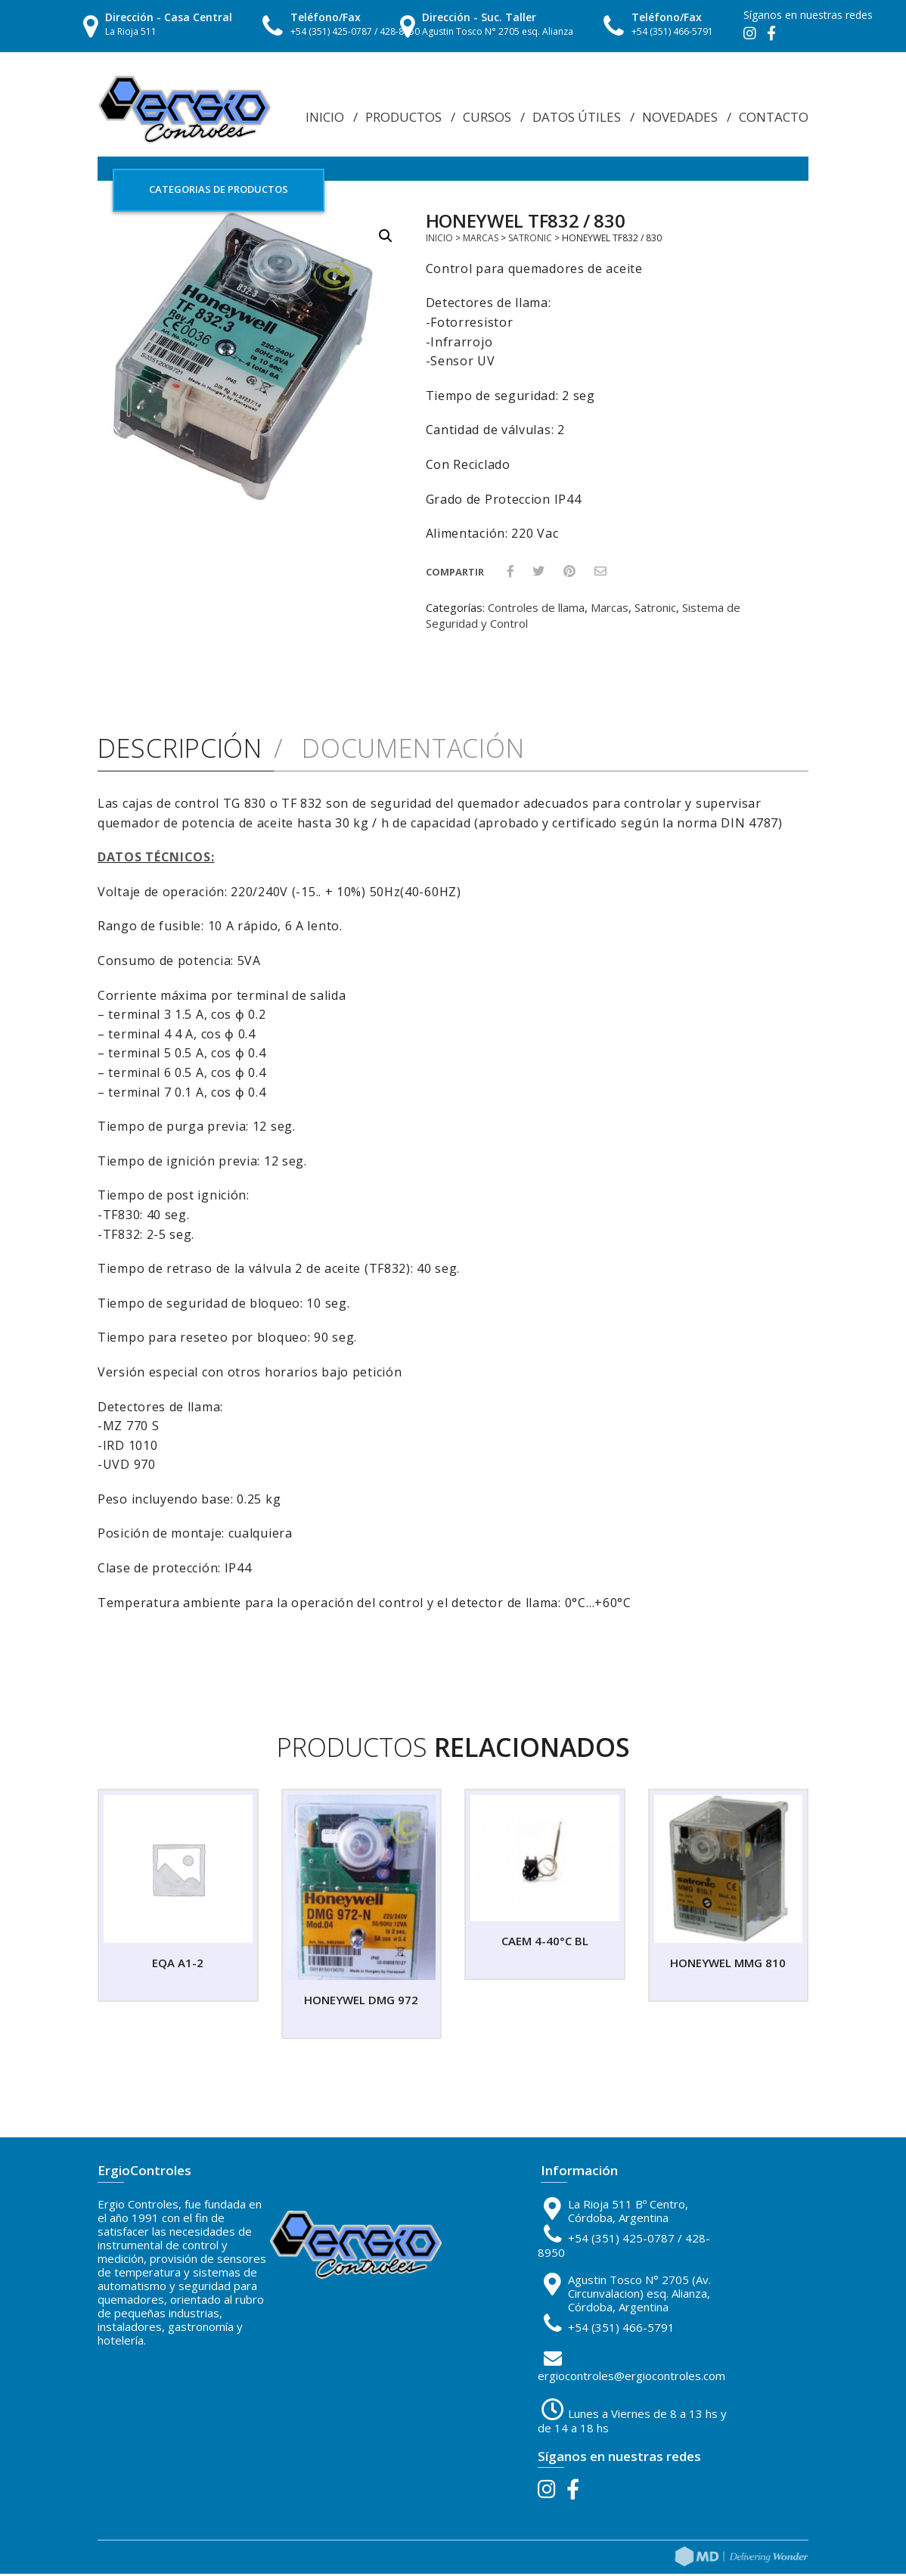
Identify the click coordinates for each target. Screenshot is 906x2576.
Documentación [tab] (409, 751)
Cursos (487, 117)
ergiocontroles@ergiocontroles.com (631, 2377)
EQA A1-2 (177, 1964)
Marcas (480, 240)
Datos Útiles (576, 117)
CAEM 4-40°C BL (544, 1943)
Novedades (680, 117)
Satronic (530, 240)
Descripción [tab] (180, 751)
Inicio (325, 117)
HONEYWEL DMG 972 (361, 2002)
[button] (385, 238)
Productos (403, 117)
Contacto (773, 117)
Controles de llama (536, 609)
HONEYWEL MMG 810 (728, 1964)
